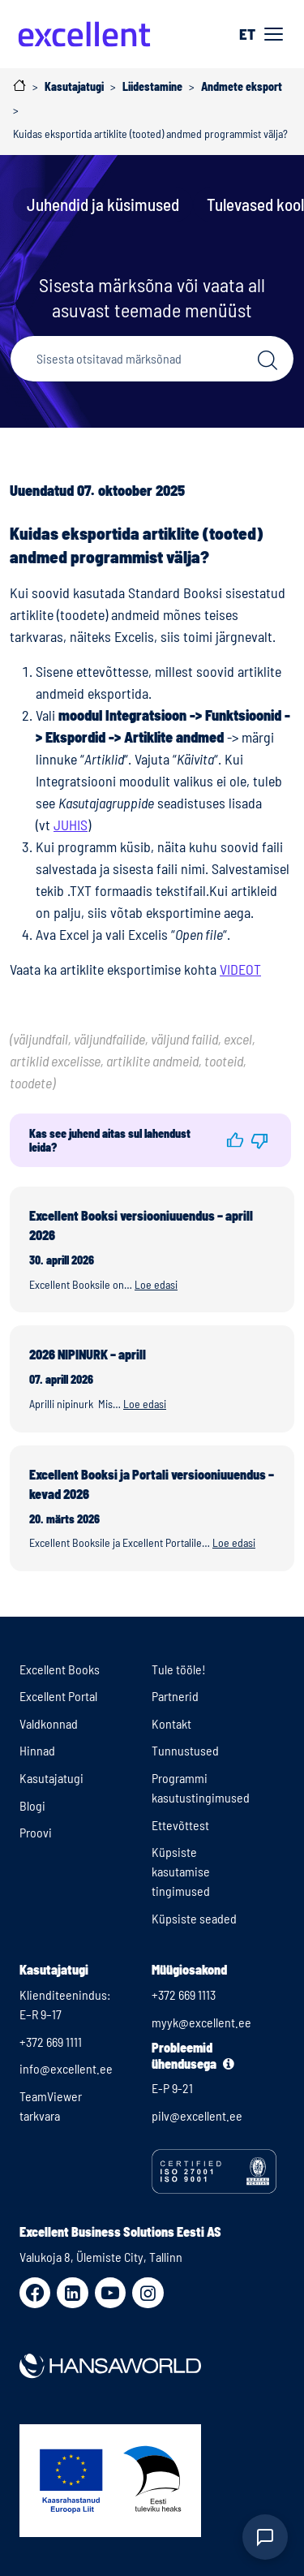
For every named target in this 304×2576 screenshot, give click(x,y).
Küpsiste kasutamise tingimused (181, 1871)
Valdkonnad (48, 1723)
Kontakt (171, 1723)
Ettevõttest (180, 1825)
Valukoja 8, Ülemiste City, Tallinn (100, 2256)
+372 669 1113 (184, 1994)
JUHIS (71, 825)
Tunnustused (185, 1750)
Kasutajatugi (51, 1778)
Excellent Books (59, 1669)
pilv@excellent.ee (197, 2115)
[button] (235, 1140)
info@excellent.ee (66, 2068)
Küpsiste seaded (194, 1918)
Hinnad (37, 1750)
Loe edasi (156, 1284)
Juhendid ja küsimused (103, 204)
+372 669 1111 (50, 2041)
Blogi (32, 1805)
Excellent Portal (58, 1696)
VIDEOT (240, 969)
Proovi (35, 1832)
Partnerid (175, 1696)
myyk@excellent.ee (201, 2022)
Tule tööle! (179, 1669)
